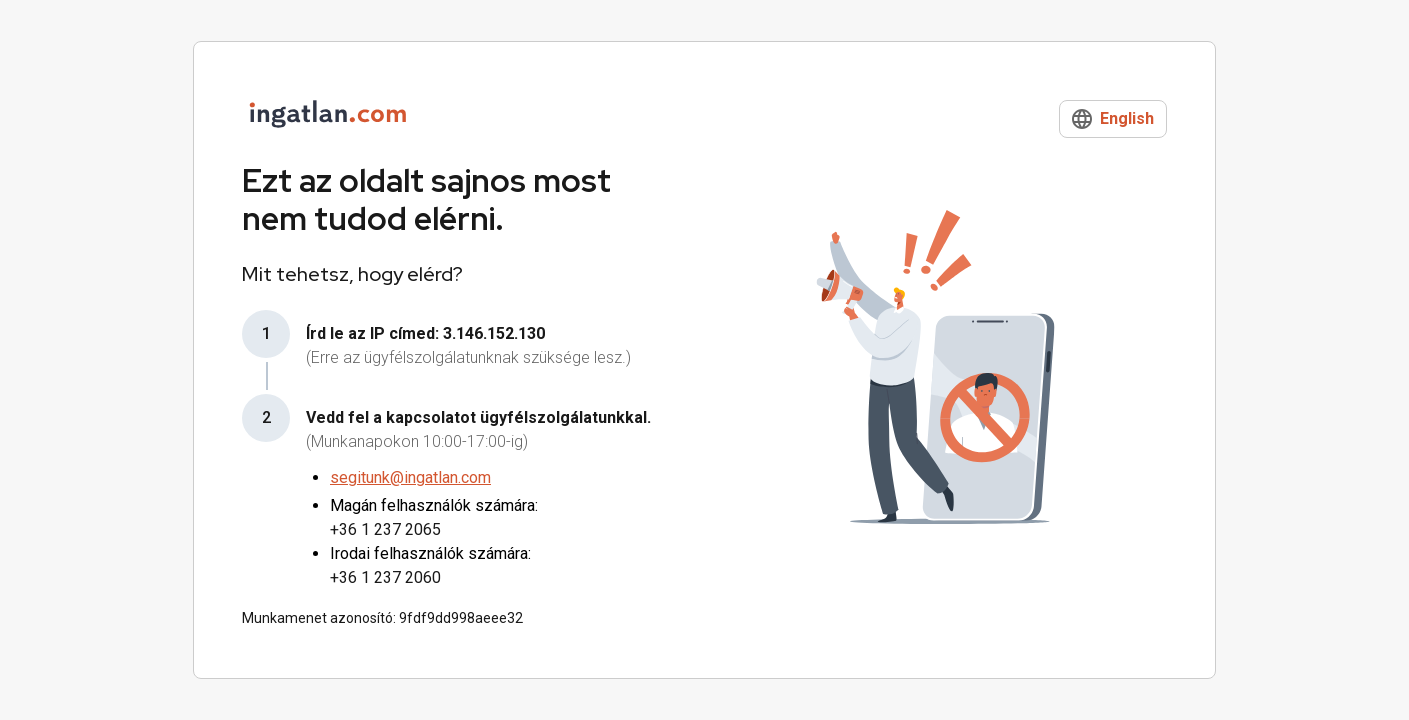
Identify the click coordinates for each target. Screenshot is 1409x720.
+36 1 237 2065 (385, 529)
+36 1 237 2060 (385, 577)
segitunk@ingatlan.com (410, 477)
